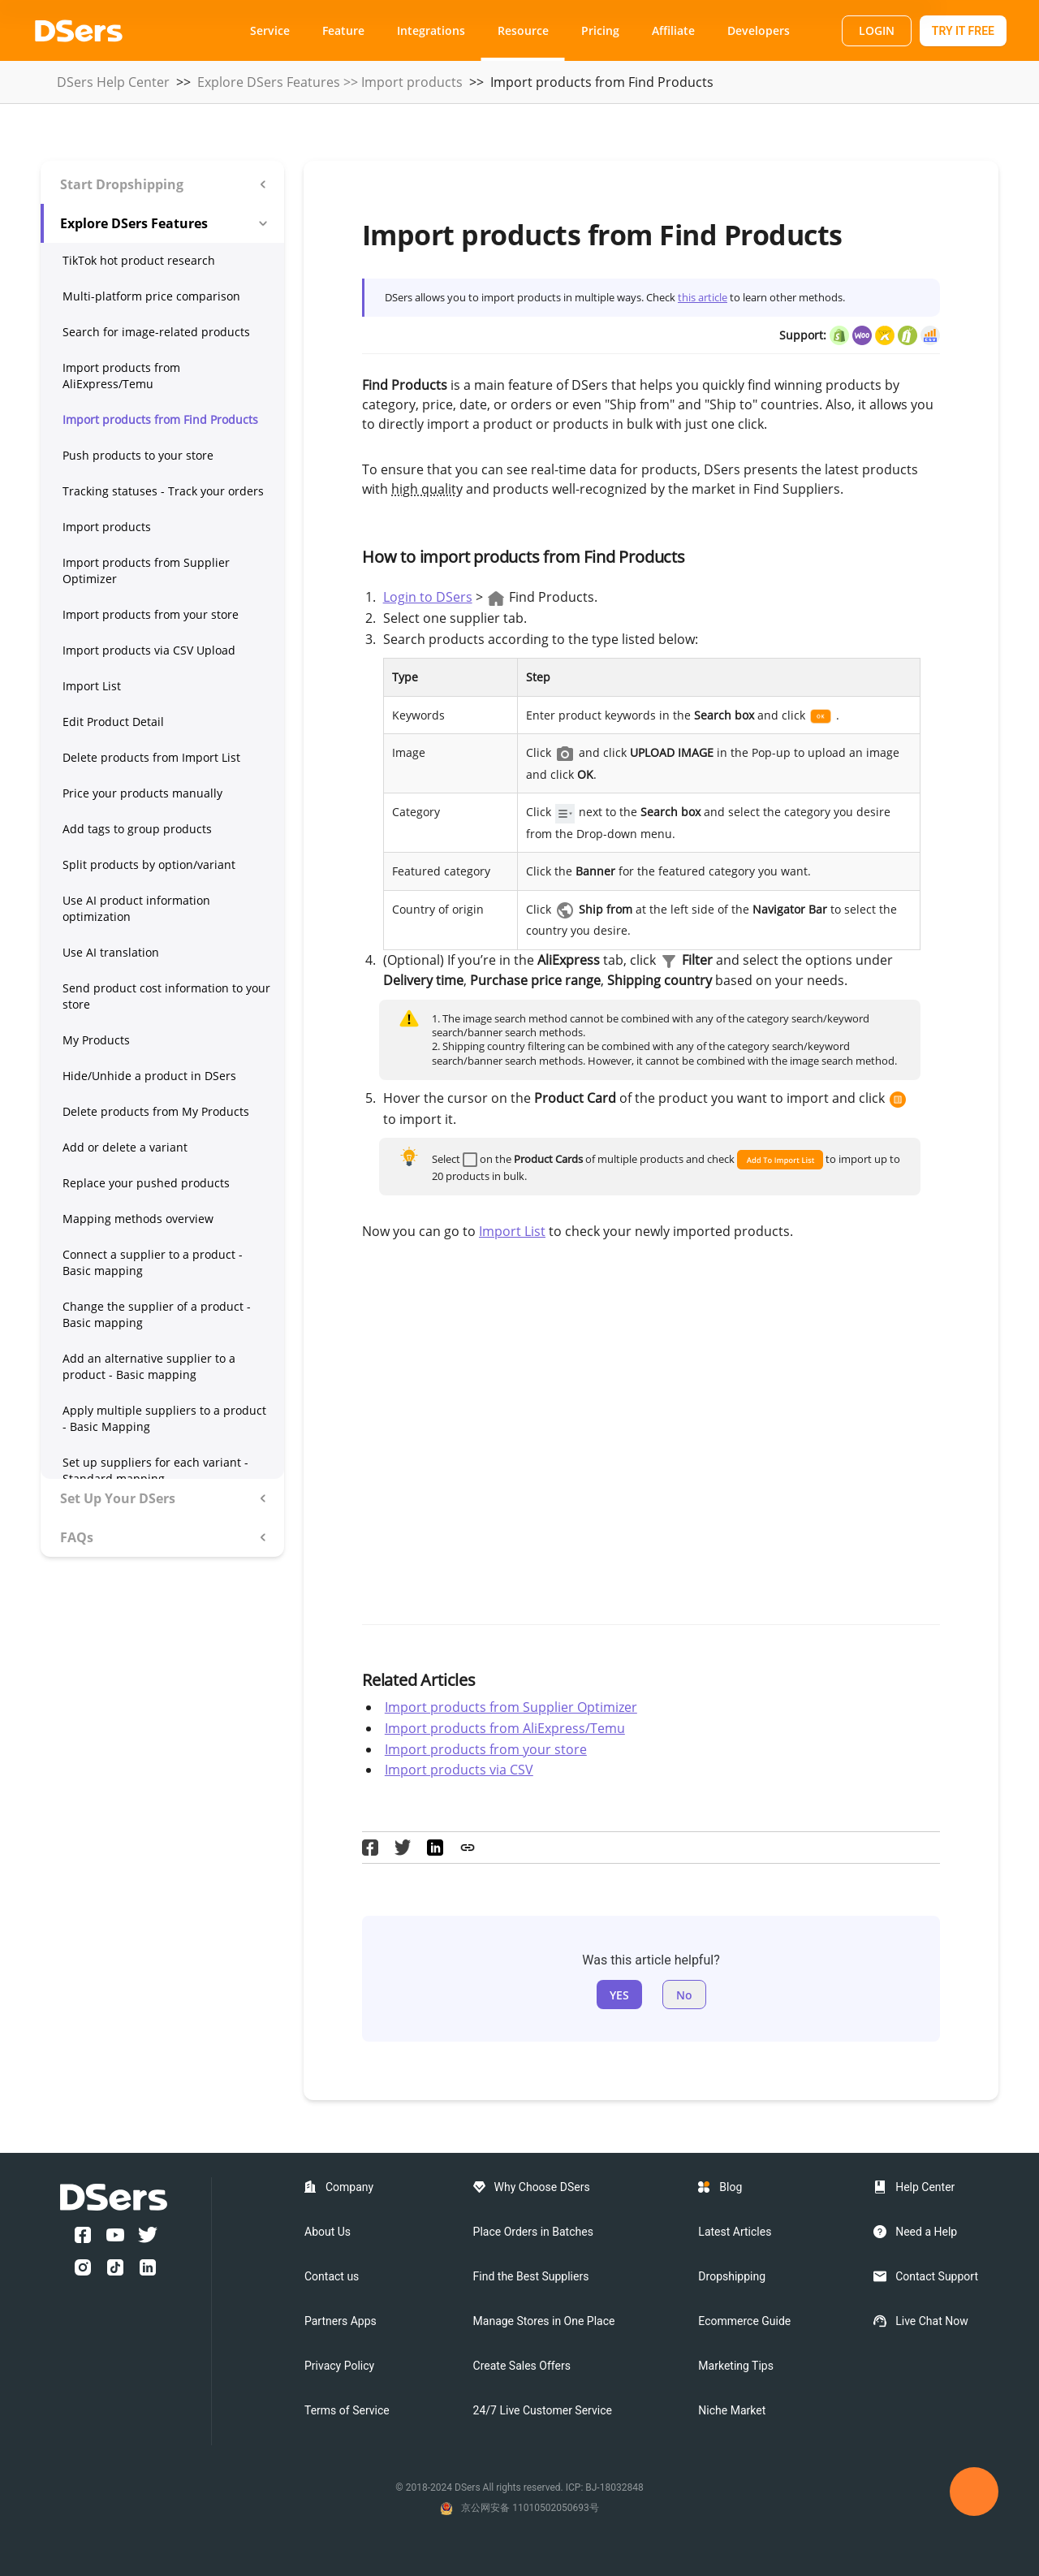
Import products (412, 82)
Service (270, 30)
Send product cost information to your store (166, 996)
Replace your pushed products (146, 1183)
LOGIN (877, 30)
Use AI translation (111, 952)
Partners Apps (340, 2321)
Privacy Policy (339, 2365)
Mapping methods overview (138, 1218)
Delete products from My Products (156, 1111)
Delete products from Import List (151, 757)
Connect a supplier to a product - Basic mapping (153, 1262)
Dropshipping (731, 2276)
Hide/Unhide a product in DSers (149, 1075)
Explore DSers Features (268, 82)
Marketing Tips (736, 2365)
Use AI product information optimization (136, 908)
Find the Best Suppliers (531, 2276)
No (684, 1995)
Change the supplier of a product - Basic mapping (157, 1314)
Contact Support (936, 2276)
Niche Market (731, 2410)
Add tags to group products (137, 828)
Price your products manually (142, 793)
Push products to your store (138, 455)
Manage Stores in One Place (544, 2321)
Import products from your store (151, 614)
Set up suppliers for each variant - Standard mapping (155, 1470)
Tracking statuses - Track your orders (163, 491)
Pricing (600, 30)
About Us (327, 2231)
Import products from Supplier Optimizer (146, 570)
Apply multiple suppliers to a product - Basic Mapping (164, 1418)
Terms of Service (347, 2410)
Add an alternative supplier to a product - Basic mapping (149, 1366)
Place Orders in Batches (533, 2231)
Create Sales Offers (522, 2365)
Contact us (331, 2276)
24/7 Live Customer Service (542, 2410)
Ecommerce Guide (744, 2321)
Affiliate (673, 30)
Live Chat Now (931, 2321)
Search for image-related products (156, 331)
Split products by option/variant (149, 864)
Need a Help (926, 2231)
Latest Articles (734, 2231)
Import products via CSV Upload (149, 650)
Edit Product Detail (113, 721)
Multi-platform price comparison (151, 296)
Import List (92, 686)
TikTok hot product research (139, 260)
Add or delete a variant (125, 1147)
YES (619, 1995)
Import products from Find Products (160, 419)
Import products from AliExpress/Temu (121, 375)
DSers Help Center (113, 82)
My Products (96, 1040)
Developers (758, 30)
